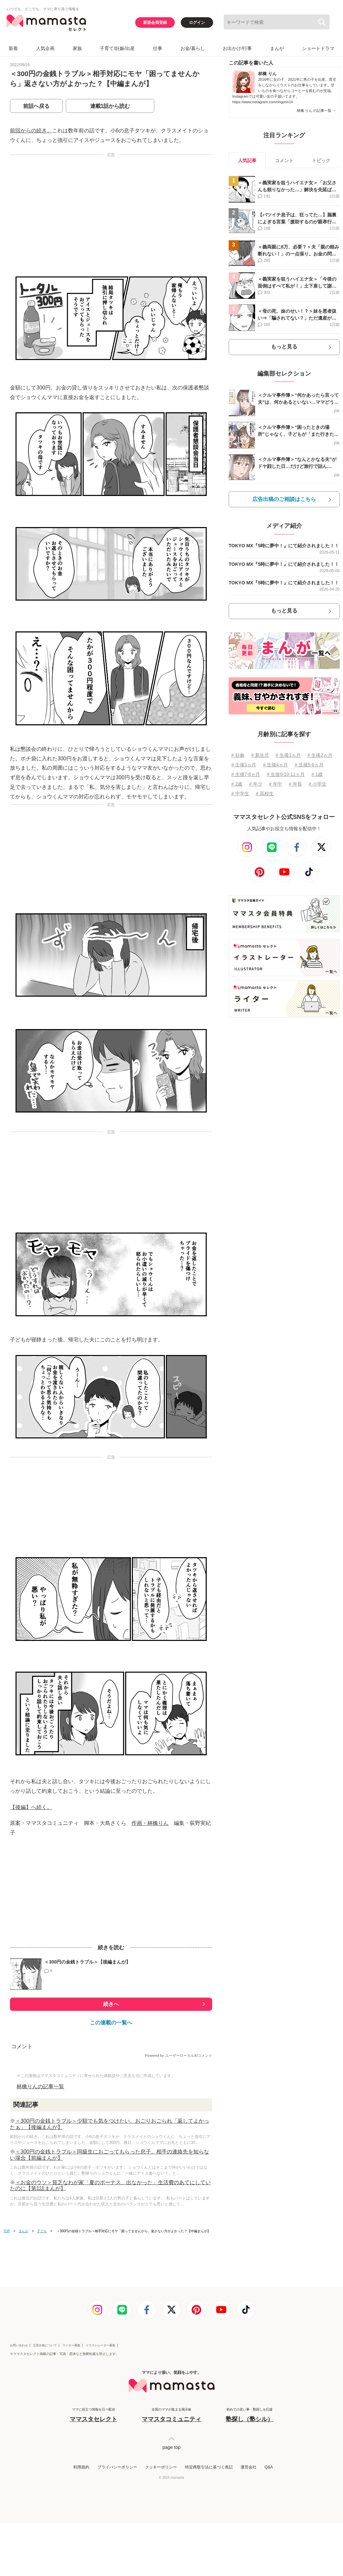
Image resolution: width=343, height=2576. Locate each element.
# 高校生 (265, 793)
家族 (77, 48)
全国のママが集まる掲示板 (171, 2415)
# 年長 (295, 784)
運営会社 (248, 2467)
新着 (13, 48)
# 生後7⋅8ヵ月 (245, 774)
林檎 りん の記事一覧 (316, 111)
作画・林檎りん (150, 1823)
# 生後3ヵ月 (243, 764)
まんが (277, 48)
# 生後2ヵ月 (319, 755)
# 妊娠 (238, 755)
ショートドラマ (318, 48)
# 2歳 (236, 784)
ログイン (197, 22)
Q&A (268, 2467)
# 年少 (255, 784)
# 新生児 (260, 755)
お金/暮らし (192, 48)
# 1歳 (317, 774)
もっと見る (284, 346)
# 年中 (275, 784)
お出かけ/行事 (237, 48)
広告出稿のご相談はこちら (284, 499)
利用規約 (81, 2467)
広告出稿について (45, 2345)
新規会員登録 (155, 22)
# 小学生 (317, 784)
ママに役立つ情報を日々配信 (93, 2415)
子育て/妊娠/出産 (117, 48)
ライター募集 (71, 2345)
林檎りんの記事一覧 (40, 2086)
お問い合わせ (19, 2345)
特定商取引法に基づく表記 (209, 2467)
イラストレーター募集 (100, 2345)
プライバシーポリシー (117, 2467)
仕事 (157, 48)
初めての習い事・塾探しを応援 (249, 2415)
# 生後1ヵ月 (288, 755)
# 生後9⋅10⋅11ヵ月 (286, 774)
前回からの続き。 (31, 130)
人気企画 (45, 48)
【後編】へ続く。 (31, 1807)
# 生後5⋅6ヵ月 (309, 764)
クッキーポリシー (161, 2467)
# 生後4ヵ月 (275, 764)
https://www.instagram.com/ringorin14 (262, 102)
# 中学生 (240, 793)
